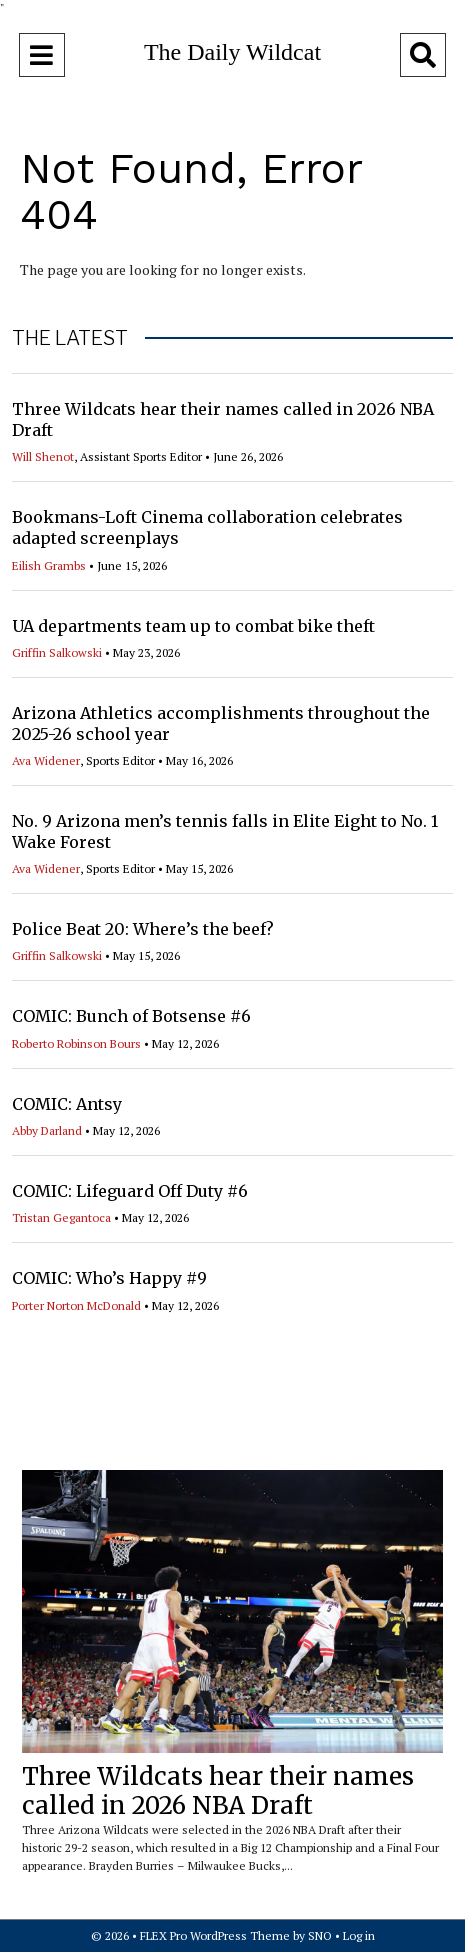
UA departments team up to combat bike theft (193, 626)
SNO (320, 1935)
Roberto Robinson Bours (76, 1043)
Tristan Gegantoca (61, 1217)
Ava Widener (46, 760)
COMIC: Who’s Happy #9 (109, 1278)
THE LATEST (70, 338)
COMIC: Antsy (67, 1104)
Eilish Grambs (49, 565)
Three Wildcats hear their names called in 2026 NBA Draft (218, 1791)
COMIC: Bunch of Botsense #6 (131, 1016)
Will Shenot (43, 456)
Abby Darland (47, 1130)
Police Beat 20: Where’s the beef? (143, 929)
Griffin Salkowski (57, 652)
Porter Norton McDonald (76, 1305)
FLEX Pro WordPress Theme (215, 1935)
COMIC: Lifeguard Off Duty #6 (130, 1191)
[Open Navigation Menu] (42, 55)
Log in (359, 1935)
